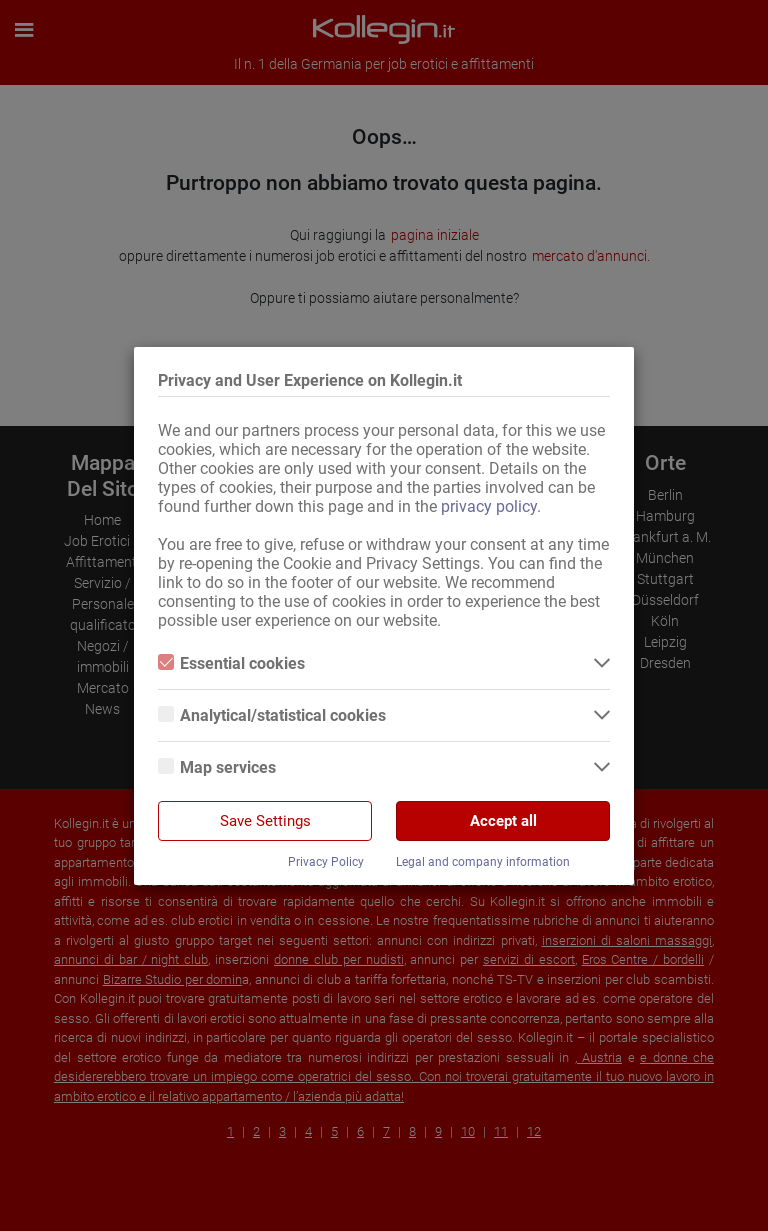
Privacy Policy (326, 862)
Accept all (503, 821)
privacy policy (489, 506)
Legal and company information (483, 862)
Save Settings (265, 821)
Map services (217, 767)
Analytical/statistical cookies (272, 715)
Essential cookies (231, 663)
